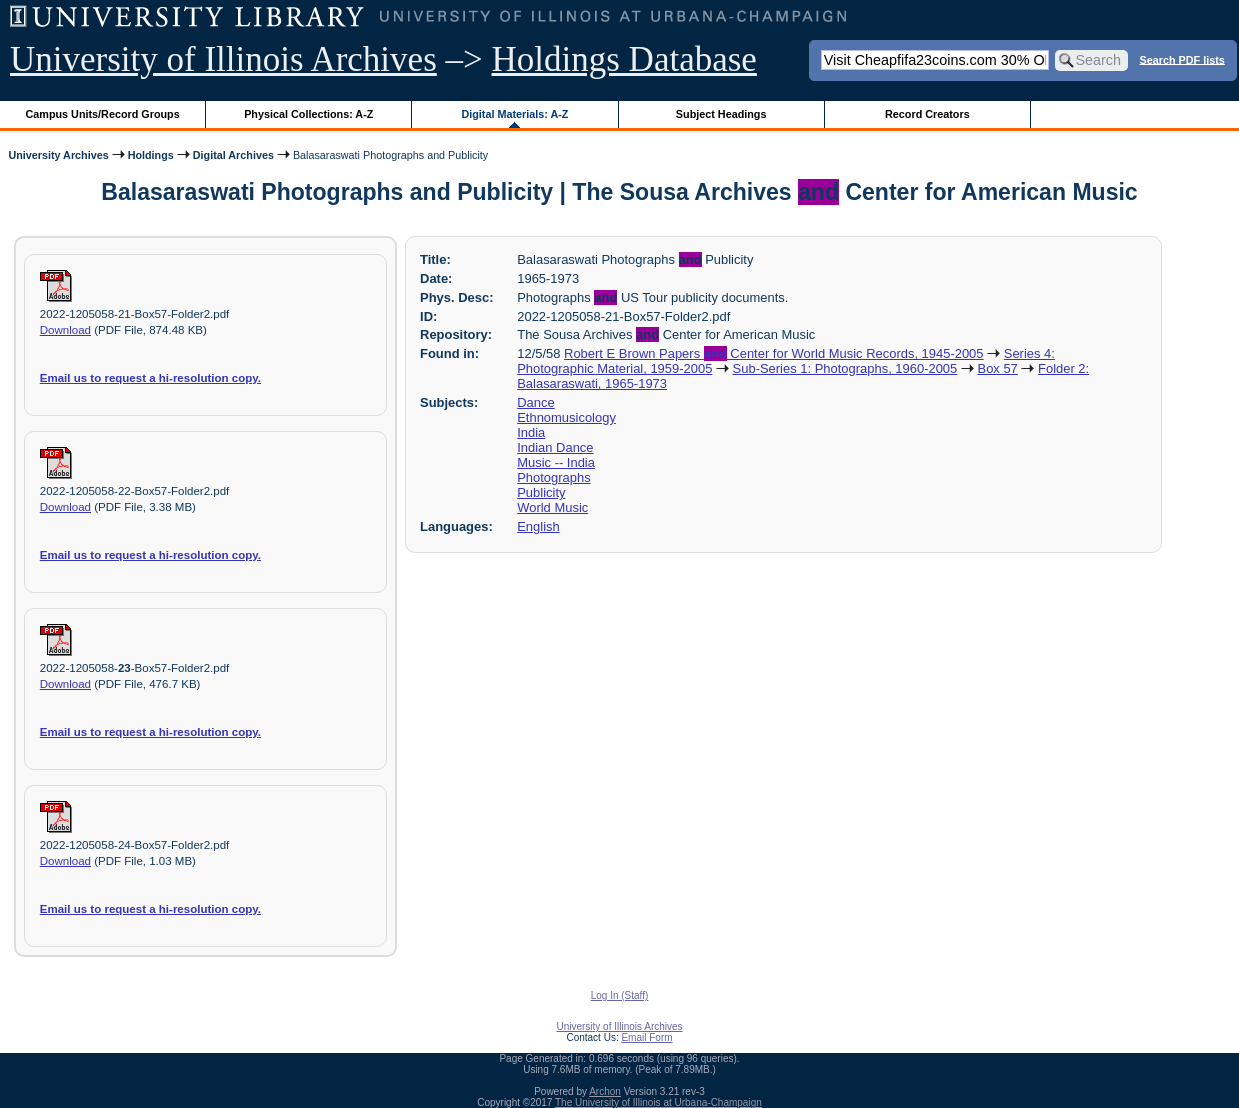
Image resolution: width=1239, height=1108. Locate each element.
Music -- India (556, 462)
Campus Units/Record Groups (103, 114)
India (531, 432)
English (538, 526)
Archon (605, 1091)
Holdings (151, 155)
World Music (552, 507)
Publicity (541, 492)
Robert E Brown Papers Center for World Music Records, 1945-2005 (773, 353)
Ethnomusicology (566, 417)
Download (65, 330)
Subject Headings (721, 114)
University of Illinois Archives (223, 59)
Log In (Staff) (620, 995)
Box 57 (998, 368)
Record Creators (927, 114)
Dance (535, 402)
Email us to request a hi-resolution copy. (150, 378)
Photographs (553, 477)
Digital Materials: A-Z (514, 114)
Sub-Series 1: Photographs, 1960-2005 (845, 368)
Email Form (646, 1037)
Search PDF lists (1182, 59)
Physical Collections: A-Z (308, 114)
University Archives (58, 155)
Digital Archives (233, 155)
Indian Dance (555, 447)
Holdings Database (624, 59)
